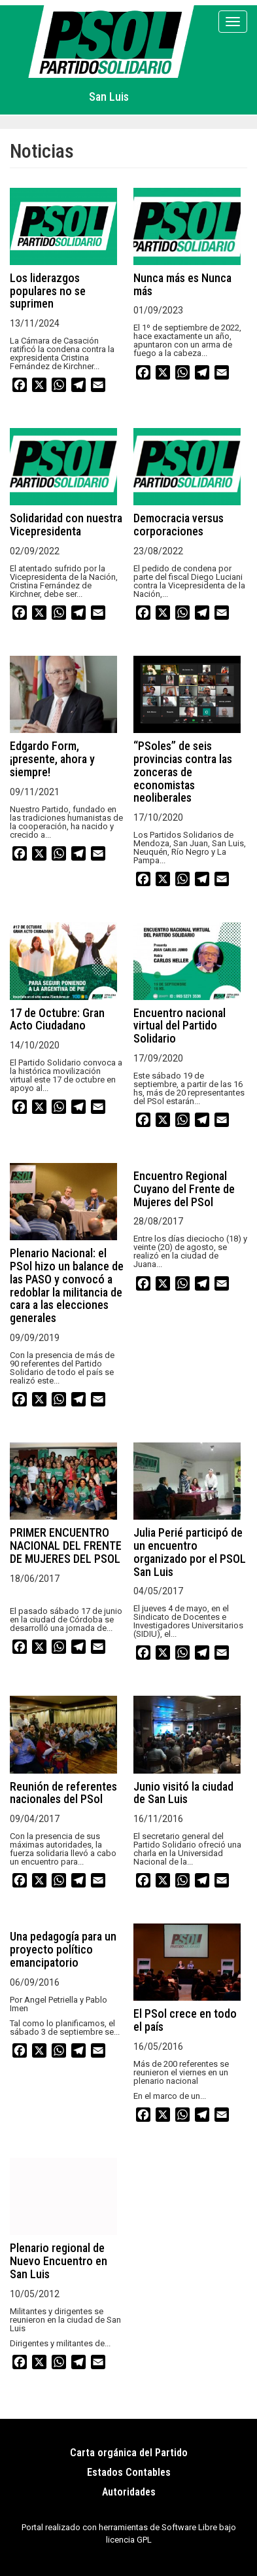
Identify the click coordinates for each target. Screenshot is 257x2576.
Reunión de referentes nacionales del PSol (63, 1793)
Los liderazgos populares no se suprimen (48, 291)
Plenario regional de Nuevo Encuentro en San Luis (58, 2261)
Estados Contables (129, 2472)
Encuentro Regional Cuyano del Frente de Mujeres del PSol (184, 1189)
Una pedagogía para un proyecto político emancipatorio (63, 1949)
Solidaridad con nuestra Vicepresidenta (66, 524)
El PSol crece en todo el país (185, 2020)
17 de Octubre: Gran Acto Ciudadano (57, 1019)
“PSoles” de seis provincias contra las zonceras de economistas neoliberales (182, 771)
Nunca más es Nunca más (182, 284)
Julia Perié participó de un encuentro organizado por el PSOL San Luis (189, 1552)
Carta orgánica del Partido (129, 2452)
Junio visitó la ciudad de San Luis (183, 1793)
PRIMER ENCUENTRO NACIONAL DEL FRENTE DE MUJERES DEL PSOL (66, 1545)
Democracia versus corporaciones (178, 524)
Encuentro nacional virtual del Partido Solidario (179, 1026)
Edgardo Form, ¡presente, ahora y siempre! (52, 759)
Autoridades (129, 2492)
